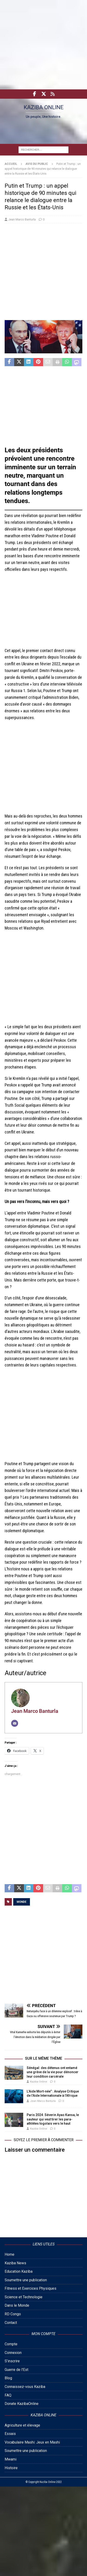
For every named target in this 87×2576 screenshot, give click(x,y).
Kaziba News (15, 2263)
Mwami (10, 2459)
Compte (11, 2344)
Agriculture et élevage (22, 2425)
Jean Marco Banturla (22, 219)
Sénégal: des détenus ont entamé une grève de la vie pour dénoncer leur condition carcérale (52, 2072)
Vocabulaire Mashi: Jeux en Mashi (32, 2442)
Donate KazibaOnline (22, 2403)
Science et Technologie (23, 2297)
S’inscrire (12, 2361)
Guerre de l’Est (16, 2369)
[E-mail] (14, 1723)
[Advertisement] (43, 43)
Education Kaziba (18, 2271)
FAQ (8, 2395)
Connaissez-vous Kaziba (25, 2386)
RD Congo (13, 2314)
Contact (11, 2322)
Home (9, 2254)
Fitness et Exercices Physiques (30, 2288)
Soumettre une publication (26, 2280)
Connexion (13, 2352)
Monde (21, 1901)
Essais (10, 2433)
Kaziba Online (38, 2081)
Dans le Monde (17, 2305)
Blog (8, 2378)
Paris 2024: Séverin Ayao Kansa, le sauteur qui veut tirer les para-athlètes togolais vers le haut (53, 2119)
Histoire (11, 2468)
